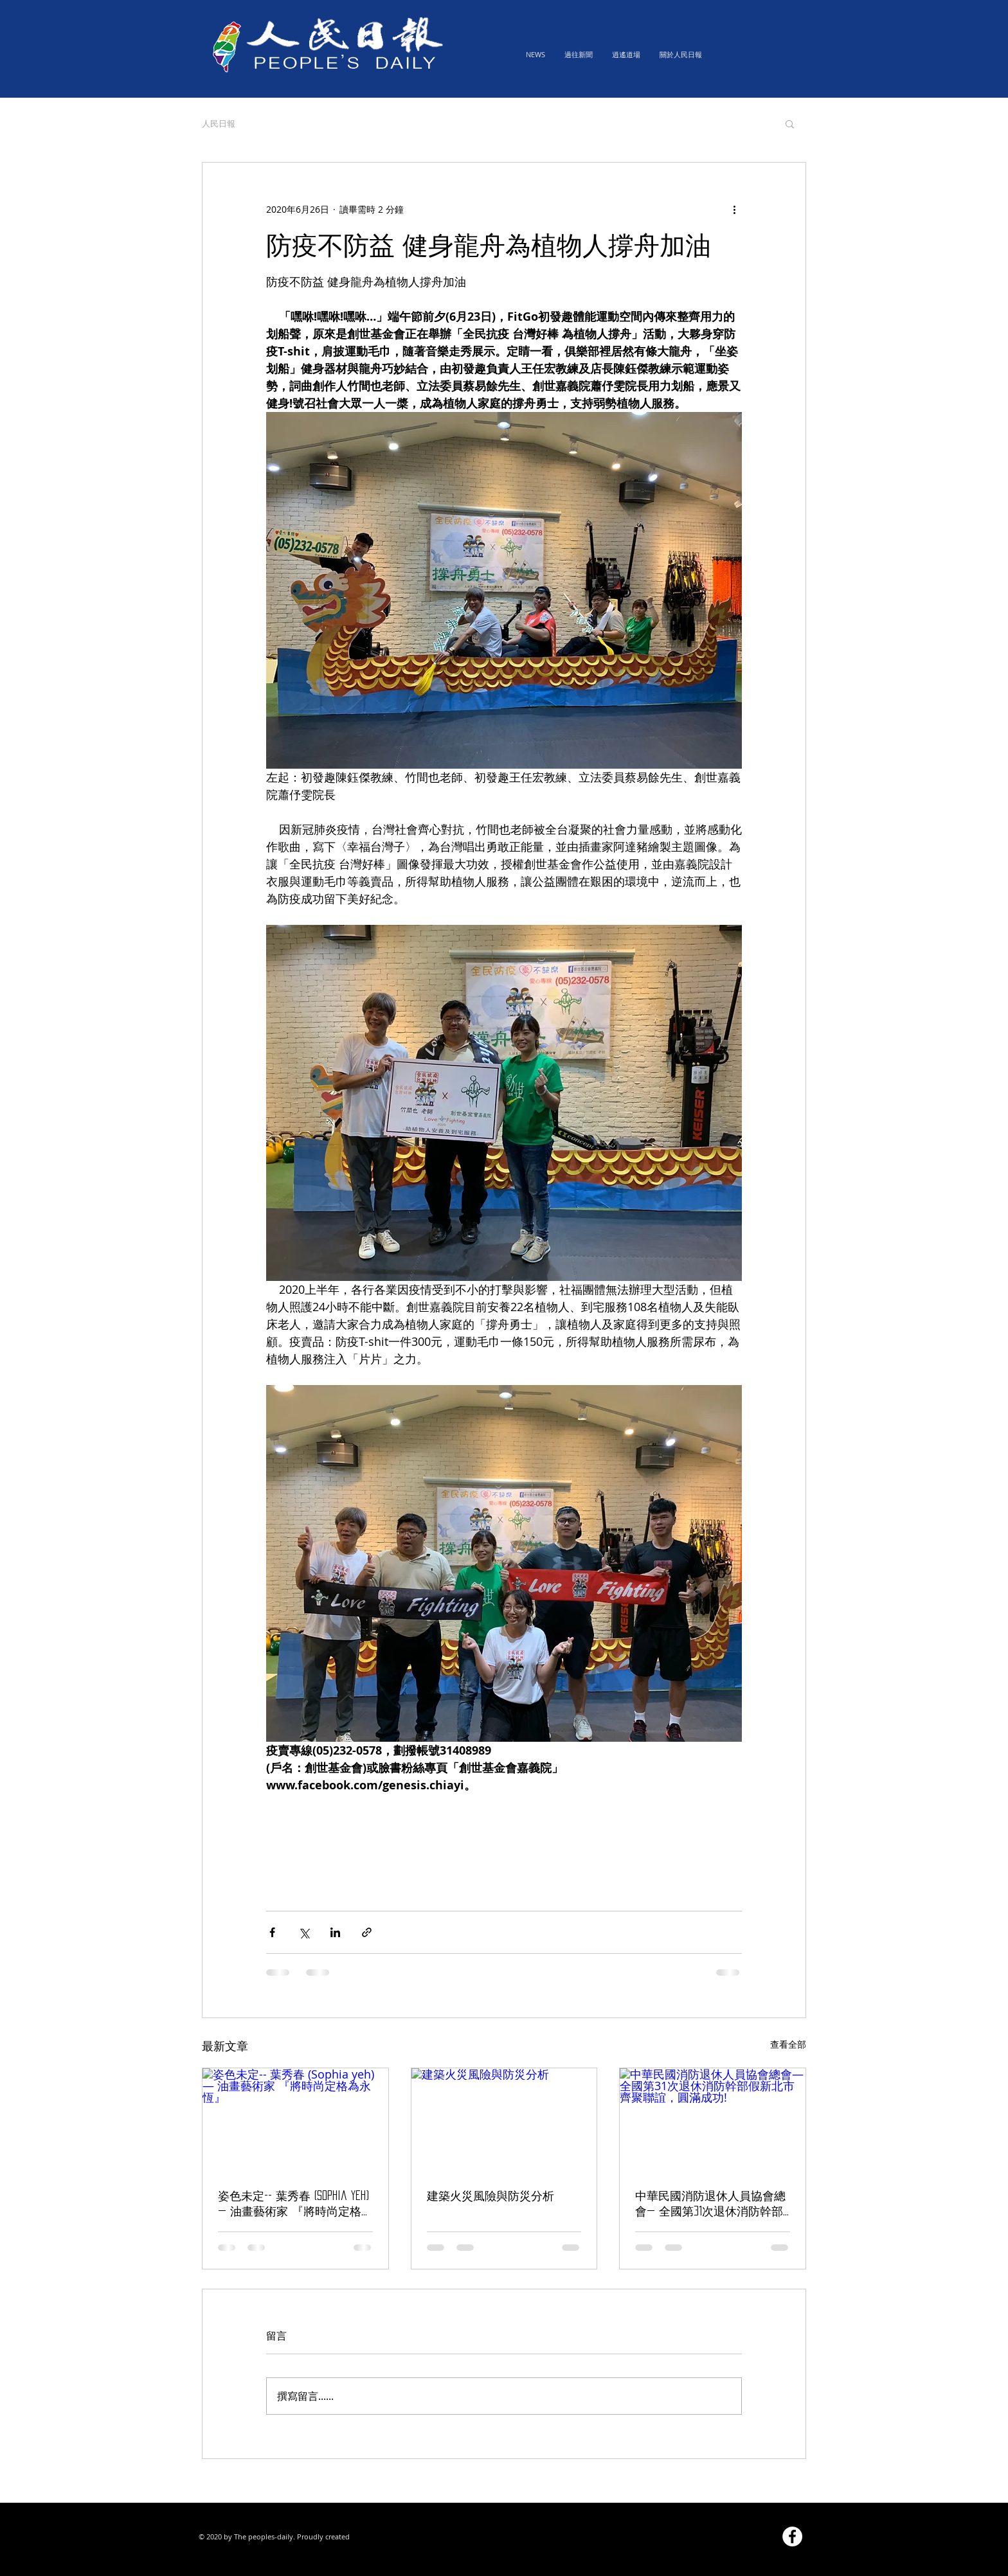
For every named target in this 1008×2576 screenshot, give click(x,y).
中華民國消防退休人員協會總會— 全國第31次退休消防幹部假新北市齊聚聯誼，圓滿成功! (712, 2205)
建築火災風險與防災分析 (490, 2195)
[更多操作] (734, 209)
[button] (790, 123)
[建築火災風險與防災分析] (504, 2120)
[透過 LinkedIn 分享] (335, 1932)
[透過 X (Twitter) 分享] (304, 1932)
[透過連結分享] (367, 1932)
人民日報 (218, 123)
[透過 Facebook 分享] (272, 1932)
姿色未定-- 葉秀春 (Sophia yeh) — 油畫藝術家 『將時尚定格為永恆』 (293, 2205)
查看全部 (788, 2044)
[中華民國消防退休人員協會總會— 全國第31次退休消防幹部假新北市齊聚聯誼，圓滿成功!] (713, 2120)
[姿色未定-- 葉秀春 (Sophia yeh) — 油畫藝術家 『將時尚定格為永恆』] (295, 2120)
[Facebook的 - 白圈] (792, 2536)
